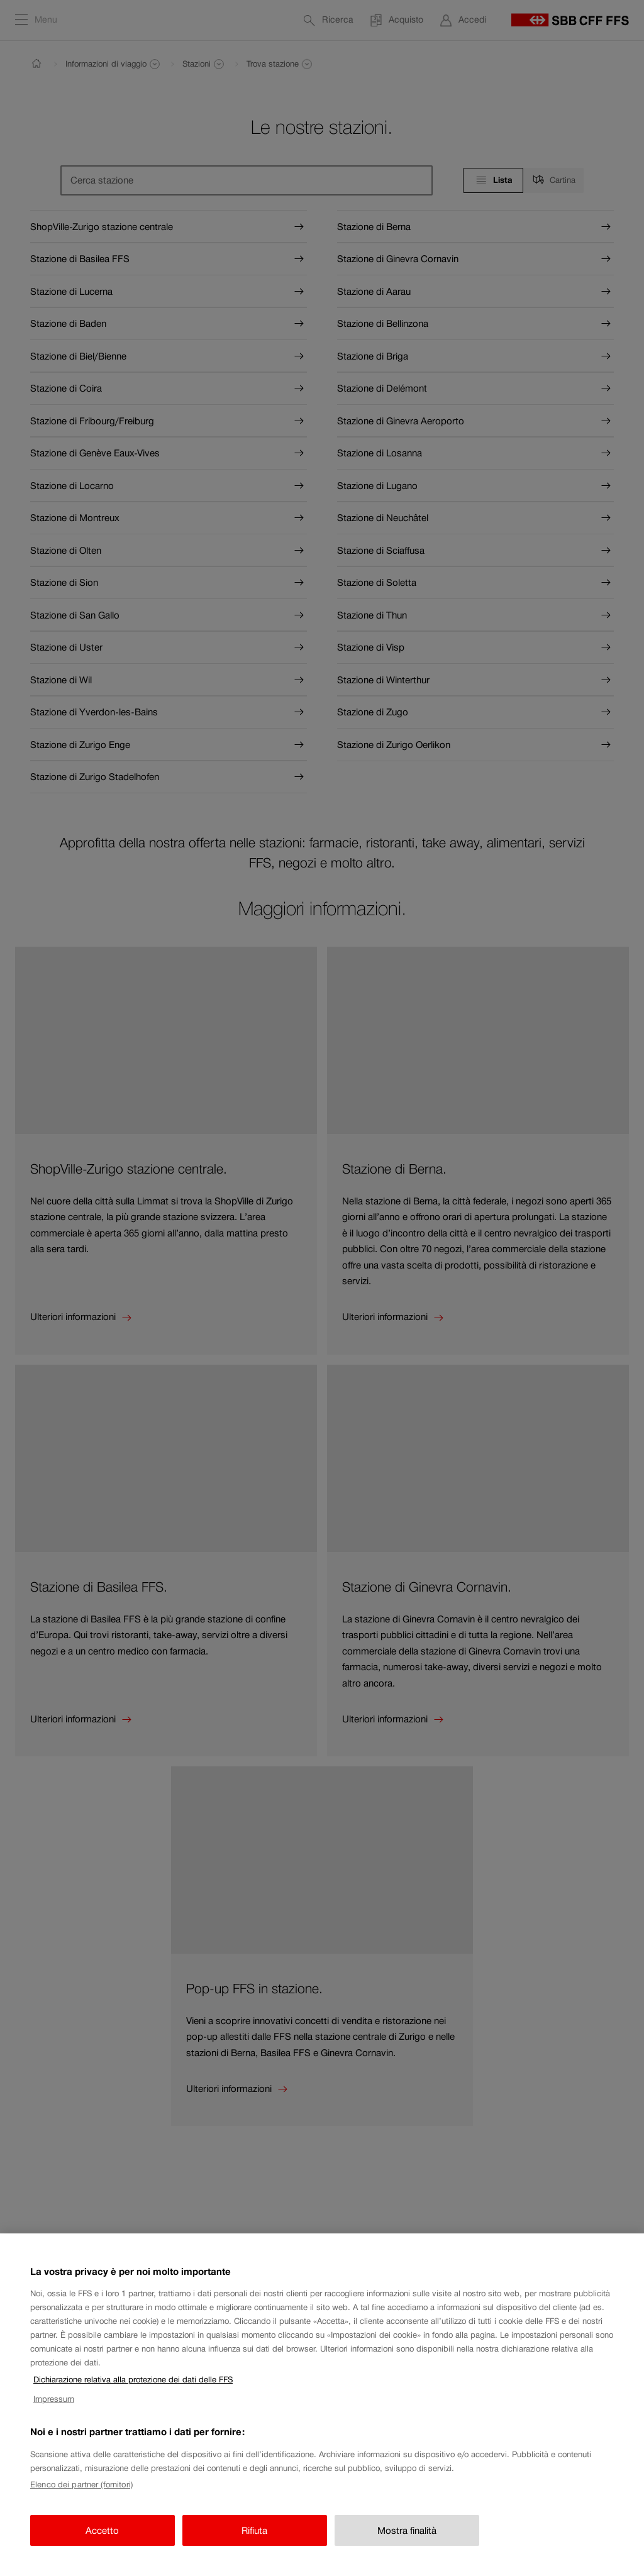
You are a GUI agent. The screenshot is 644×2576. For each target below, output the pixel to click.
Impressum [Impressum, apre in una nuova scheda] (53, 2406)
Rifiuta (254, 2537)
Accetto (102, 2537)
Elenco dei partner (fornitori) (81, 2492)
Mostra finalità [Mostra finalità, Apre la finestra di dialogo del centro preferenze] (406, 2537)
